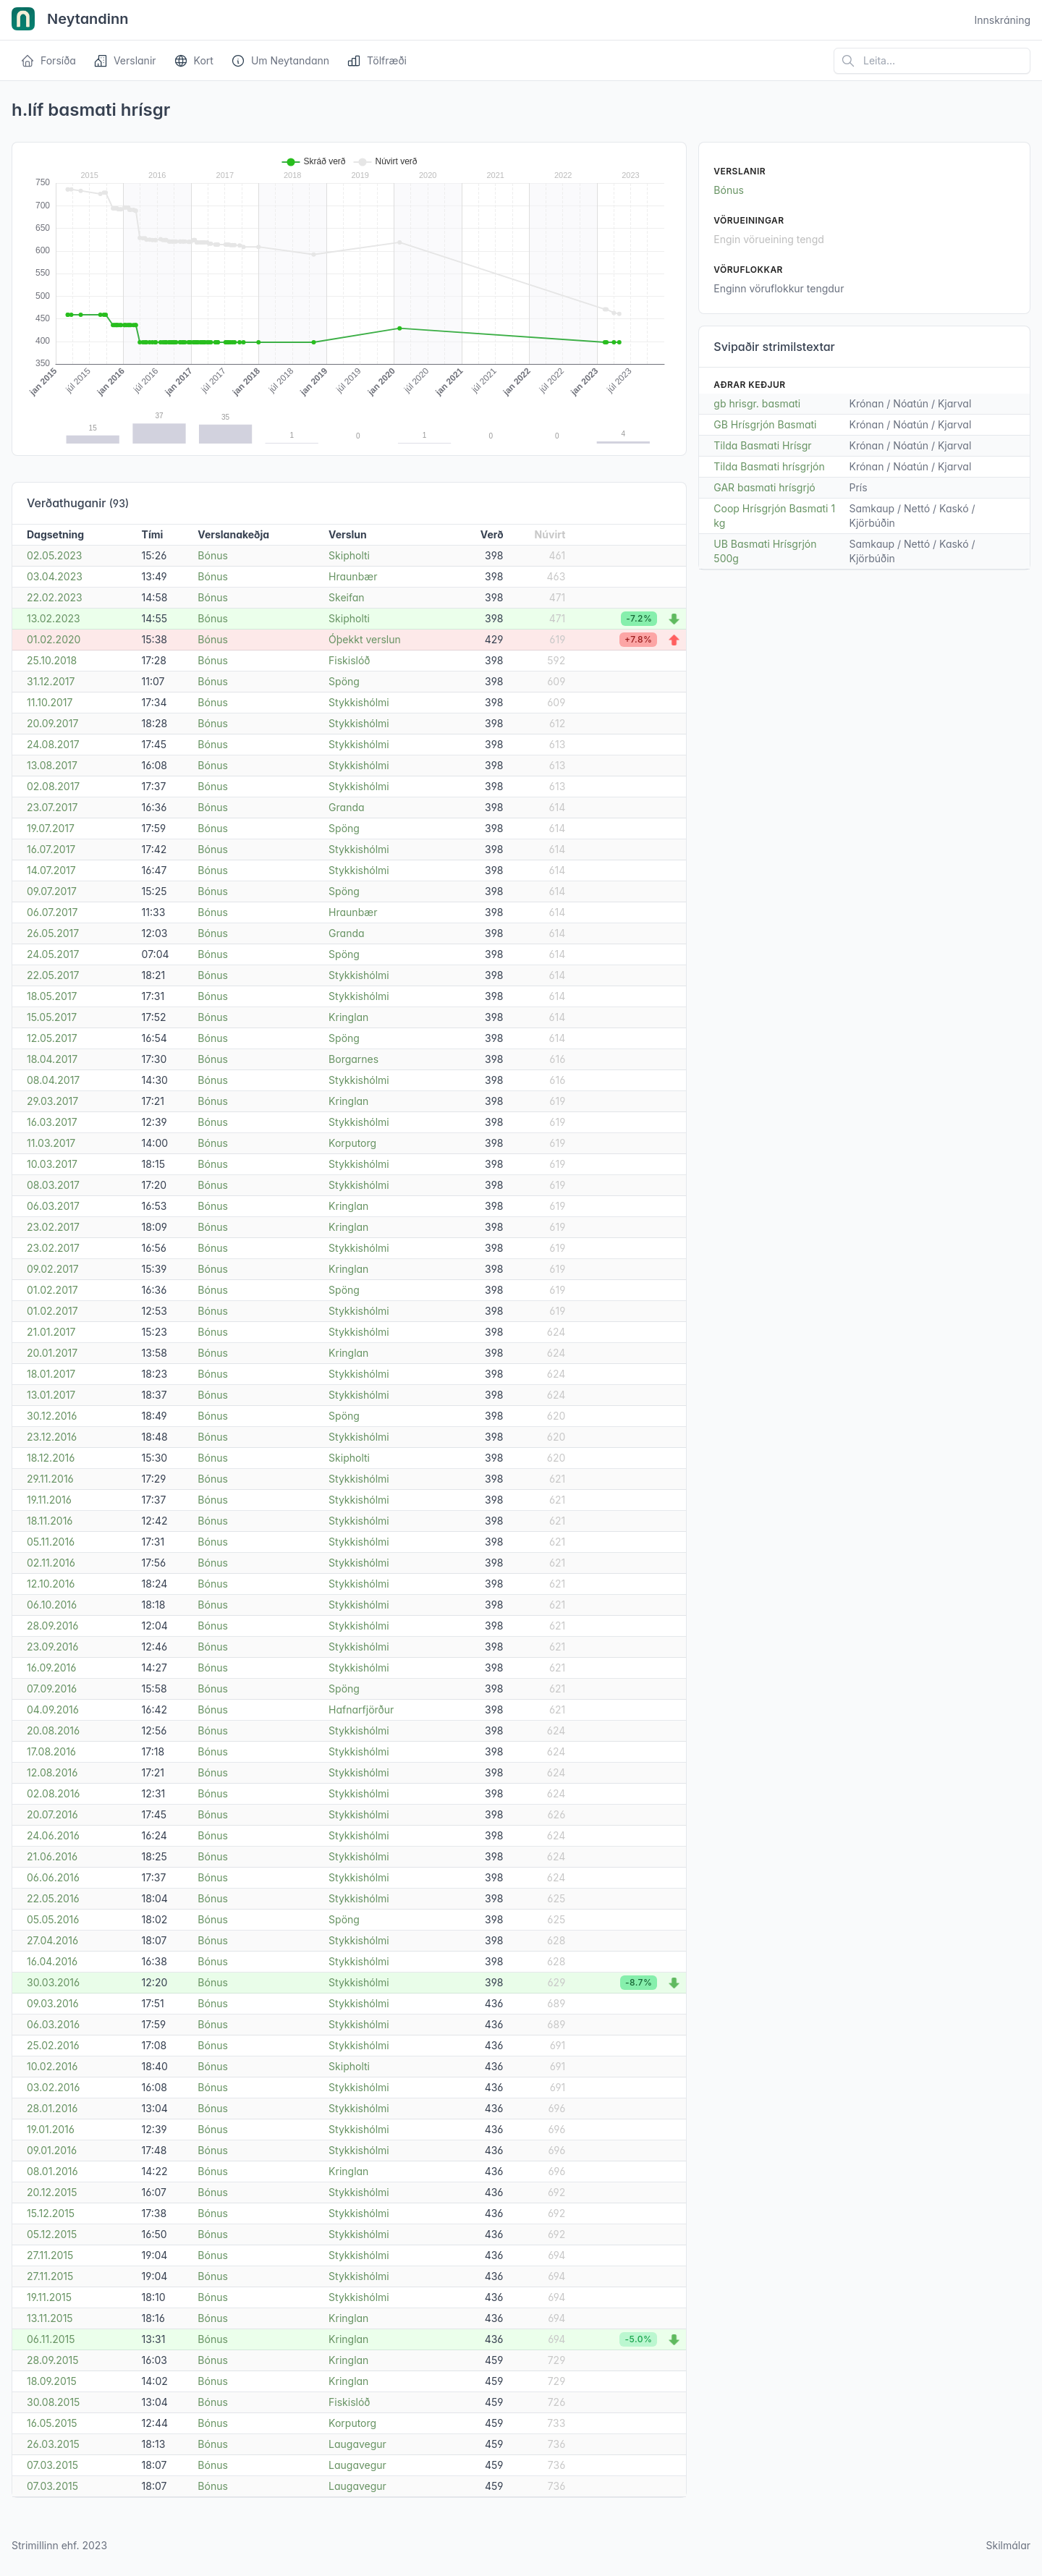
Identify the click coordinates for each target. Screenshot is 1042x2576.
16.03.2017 (52, 1122)
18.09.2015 (52, 2381)
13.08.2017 (52, 765)
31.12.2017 (51, 681)
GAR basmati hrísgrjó (764, 487)
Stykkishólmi (359, 702)
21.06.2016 (52, 1856)
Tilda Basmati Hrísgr (762, 445)
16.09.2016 (51, 1667)
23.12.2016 (52, 1437)
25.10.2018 (52, 660)
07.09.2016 (52, 1688)
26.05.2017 (53, 933)
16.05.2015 (52, 2423)
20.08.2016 (53, 1730)
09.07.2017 (52, 891)
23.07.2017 (52, 807)
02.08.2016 (53, 1793)
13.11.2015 (50, 2318)
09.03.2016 (53, 2003)
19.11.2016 (49, 1500)
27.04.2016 (52, 1940)
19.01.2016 (51, 2129)
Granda (346, 807)
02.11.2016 (51, 1562)
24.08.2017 (53, 744)
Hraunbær (353, 576)
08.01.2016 (52, 2171)
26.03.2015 (53, 2444)
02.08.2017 (53, 786)
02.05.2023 (54, 555)
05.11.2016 (51, 1541)
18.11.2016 (50, 1520)
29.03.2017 (52, 1101)
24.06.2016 (53, 1835)
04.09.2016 (53, 1709)
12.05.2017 (52, 1038)
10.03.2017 (52, 1164)
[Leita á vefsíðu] (932, 61)
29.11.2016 (50, 1479)
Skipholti (349, 555)
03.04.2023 (54, 576)
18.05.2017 (52, 996)
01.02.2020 (53, 639)
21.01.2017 (51, 1332)
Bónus (213, 555)
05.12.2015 (52, 2234)
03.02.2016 (53, 2087)
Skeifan (347, 597)
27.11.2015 (50, 2255)
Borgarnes (353, 1059)
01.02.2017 (52, 1290)
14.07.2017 (51, 870)
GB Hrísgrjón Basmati (764, 424)
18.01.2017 (51, 1374)
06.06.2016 (53, 1877)
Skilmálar (1008, 2545)
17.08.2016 (51, 1751)
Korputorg (352, 1143)
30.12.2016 (52, 1416)
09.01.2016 (52, 2150)
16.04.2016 (52, 1961)
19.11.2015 (49, 2297)
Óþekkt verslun (365, 639)
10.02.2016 (52, 2066)
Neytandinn (70, 20)
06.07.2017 (52, 912)
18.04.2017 (52, 1059)
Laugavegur (357, 2444)
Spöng (344, 681)
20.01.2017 (52, 1353)
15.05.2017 (52, 1017)
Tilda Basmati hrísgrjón (768, 466)
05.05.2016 (53, 1919)
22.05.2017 (53, 975)
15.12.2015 (51, 2213)
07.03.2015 (52, 2465)
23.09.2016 (52, 1646)
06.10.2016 (52, 1604)
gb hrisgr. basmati (756, 403)
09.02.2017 (53, 1269)
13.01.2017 (51, 1395)
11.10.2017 (49, 702)
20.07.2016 (52, 1814)
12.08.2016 (52, 1772)
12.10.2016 (51, 1583)
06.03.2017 (53, 1206)
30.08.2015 (53, 2402)
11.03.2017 (51, 1143)
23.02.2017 (53, 1227)
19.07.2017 (51, 828)
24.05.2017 (53, 954)
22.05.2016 (53, 1898)
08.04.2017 (53, 1080)
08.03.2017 (53, 1185)
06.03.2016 (53, 2024)
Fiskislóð (349, 660)
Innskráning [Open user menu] (1002, 20)
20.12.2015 (52, 2192)
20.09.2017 (52, 723)
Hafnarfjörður (361, 1709)
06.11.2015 (51, 2339)
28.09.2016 (52, 1625)
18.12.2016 (51, 1458)
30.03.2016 (53, 1982)
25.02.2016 (53, 2045)
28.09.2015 (53, 2360)
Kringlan (348, 1017)
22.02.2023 (54, 597)
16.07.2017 (51, 849)
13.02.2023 (53, 618)
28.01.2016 (52, 2108)
